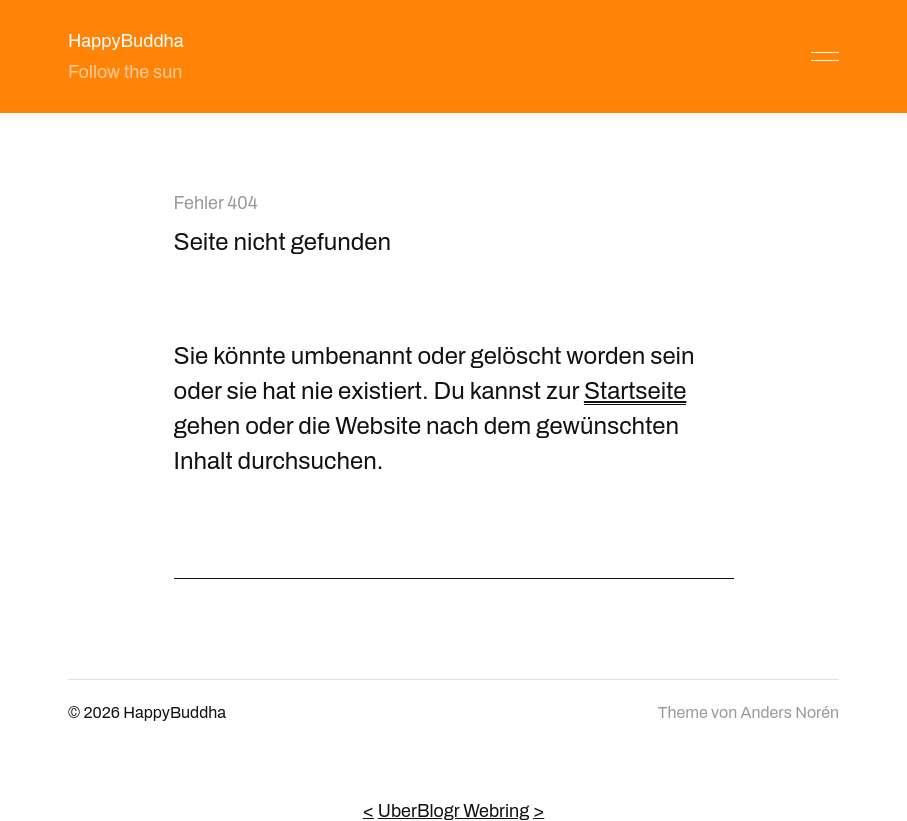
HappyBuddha (126, 41)
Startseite (635, 391)
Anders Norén (790, 712)
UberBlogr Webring (454, 811)
